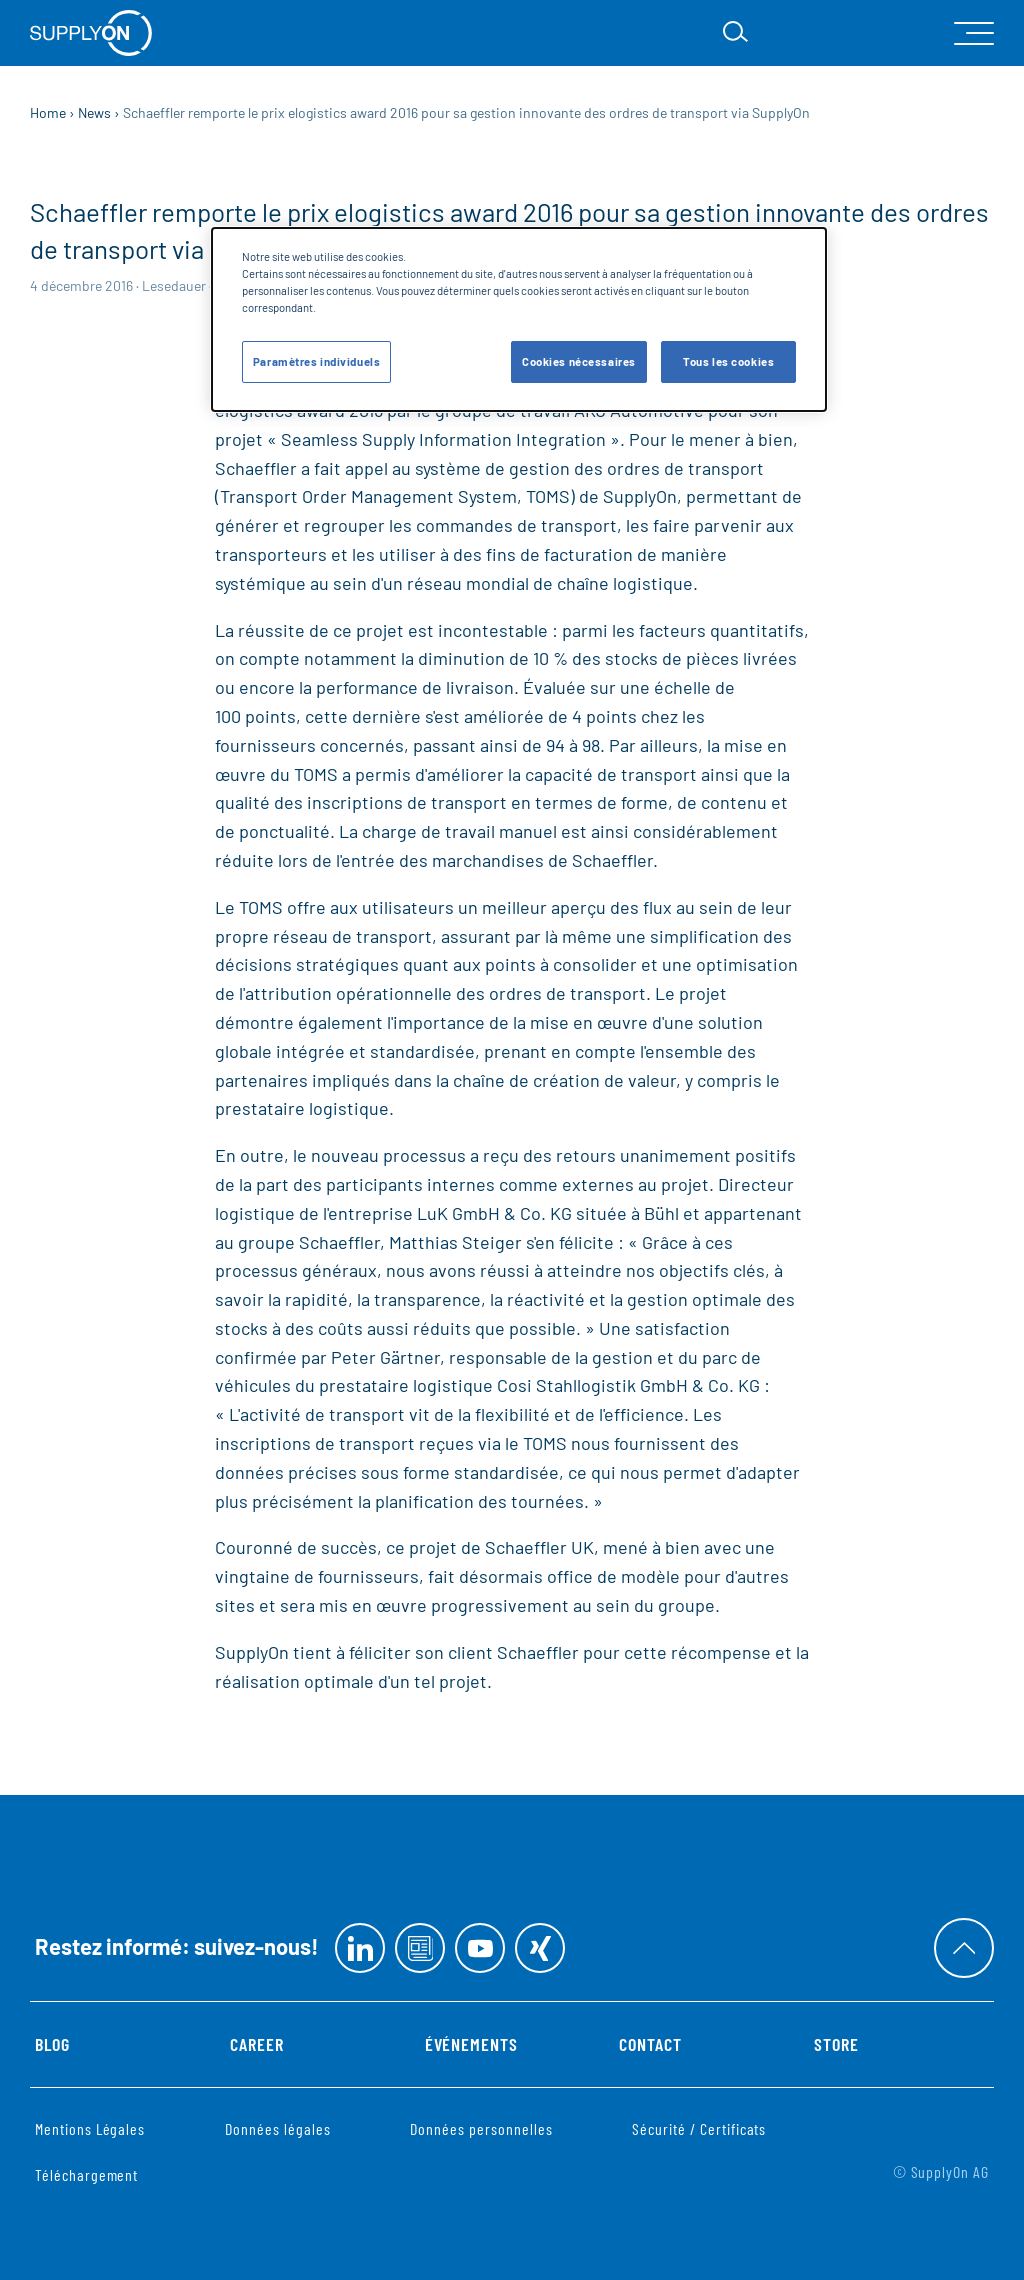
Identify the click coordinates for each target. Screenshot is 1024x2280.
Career (257, 2044)
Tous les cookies (728, 361)
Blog (52, 2044)
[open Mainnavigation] (974, 33)
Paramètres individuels (317, 361)
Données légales (277, 2128)
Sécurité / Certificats (699, 2128)
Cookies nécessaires (579, 361)
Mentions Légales (90, 2128)
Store (836, 2044)
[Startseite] (91, 33)
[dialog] (519, 319)
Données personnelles (481, 2128)
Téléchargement (86, 2174)
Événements (472, 2044)
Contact (650, 2044)
